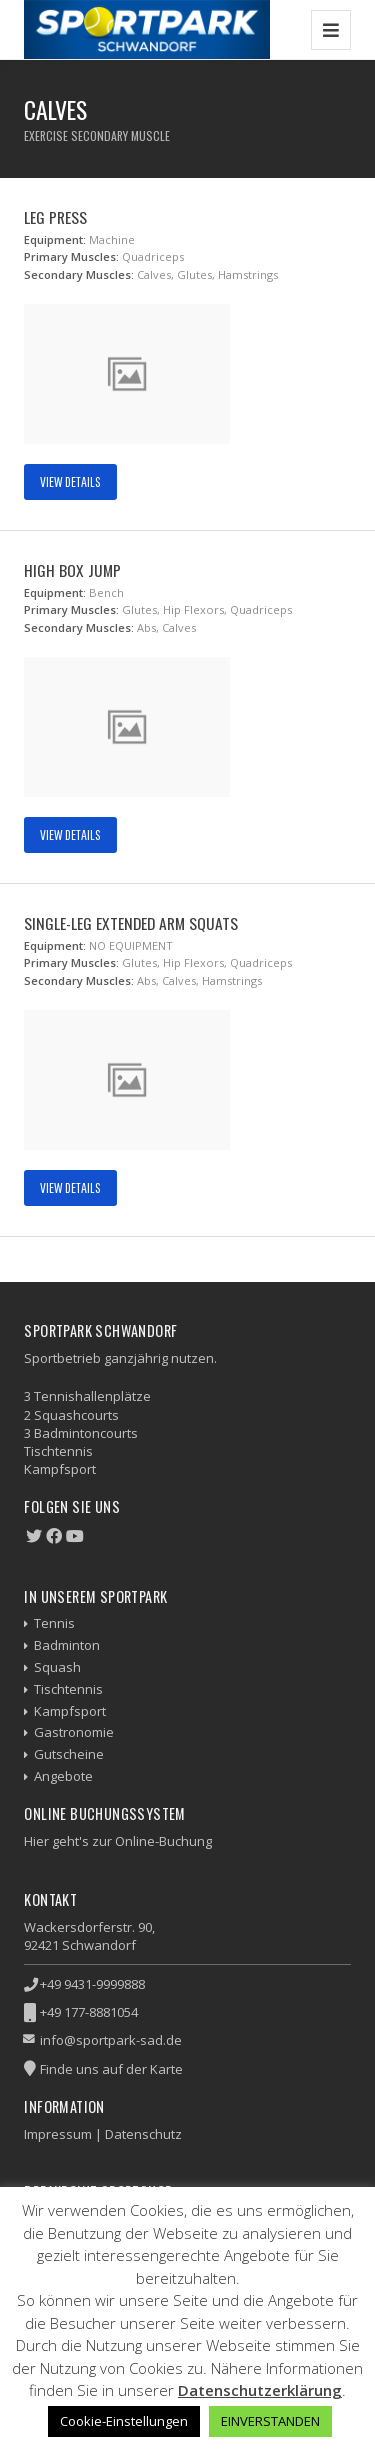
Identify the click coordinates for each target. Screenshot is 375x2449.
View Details (70, 481)
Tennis (54, 1623)
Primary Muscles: (71, 256)
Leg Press (55, 217)
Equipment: (55, 239)
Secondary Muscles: (79, 274)
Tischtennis (68, 1689)
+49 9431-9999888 (92, 1984)
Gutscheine (69, 1754)
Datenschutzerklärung (260, 2390)
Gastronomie (74, 1732)
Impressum (58, 2134)
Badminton (67, 1645)
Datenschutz (143, 2134)
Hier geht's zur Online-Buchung (118, 1841)
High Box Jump (72, 570)
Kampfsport (70, 1711)
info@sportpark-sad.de (111, 2040)
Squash (57, 1667)
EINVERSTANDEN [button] (270, 2421)
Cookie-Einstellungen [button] (124, 2421)
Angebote (63, 1776)
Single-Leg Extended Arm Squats (131, 923)
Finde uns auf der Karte (111, 2069)
